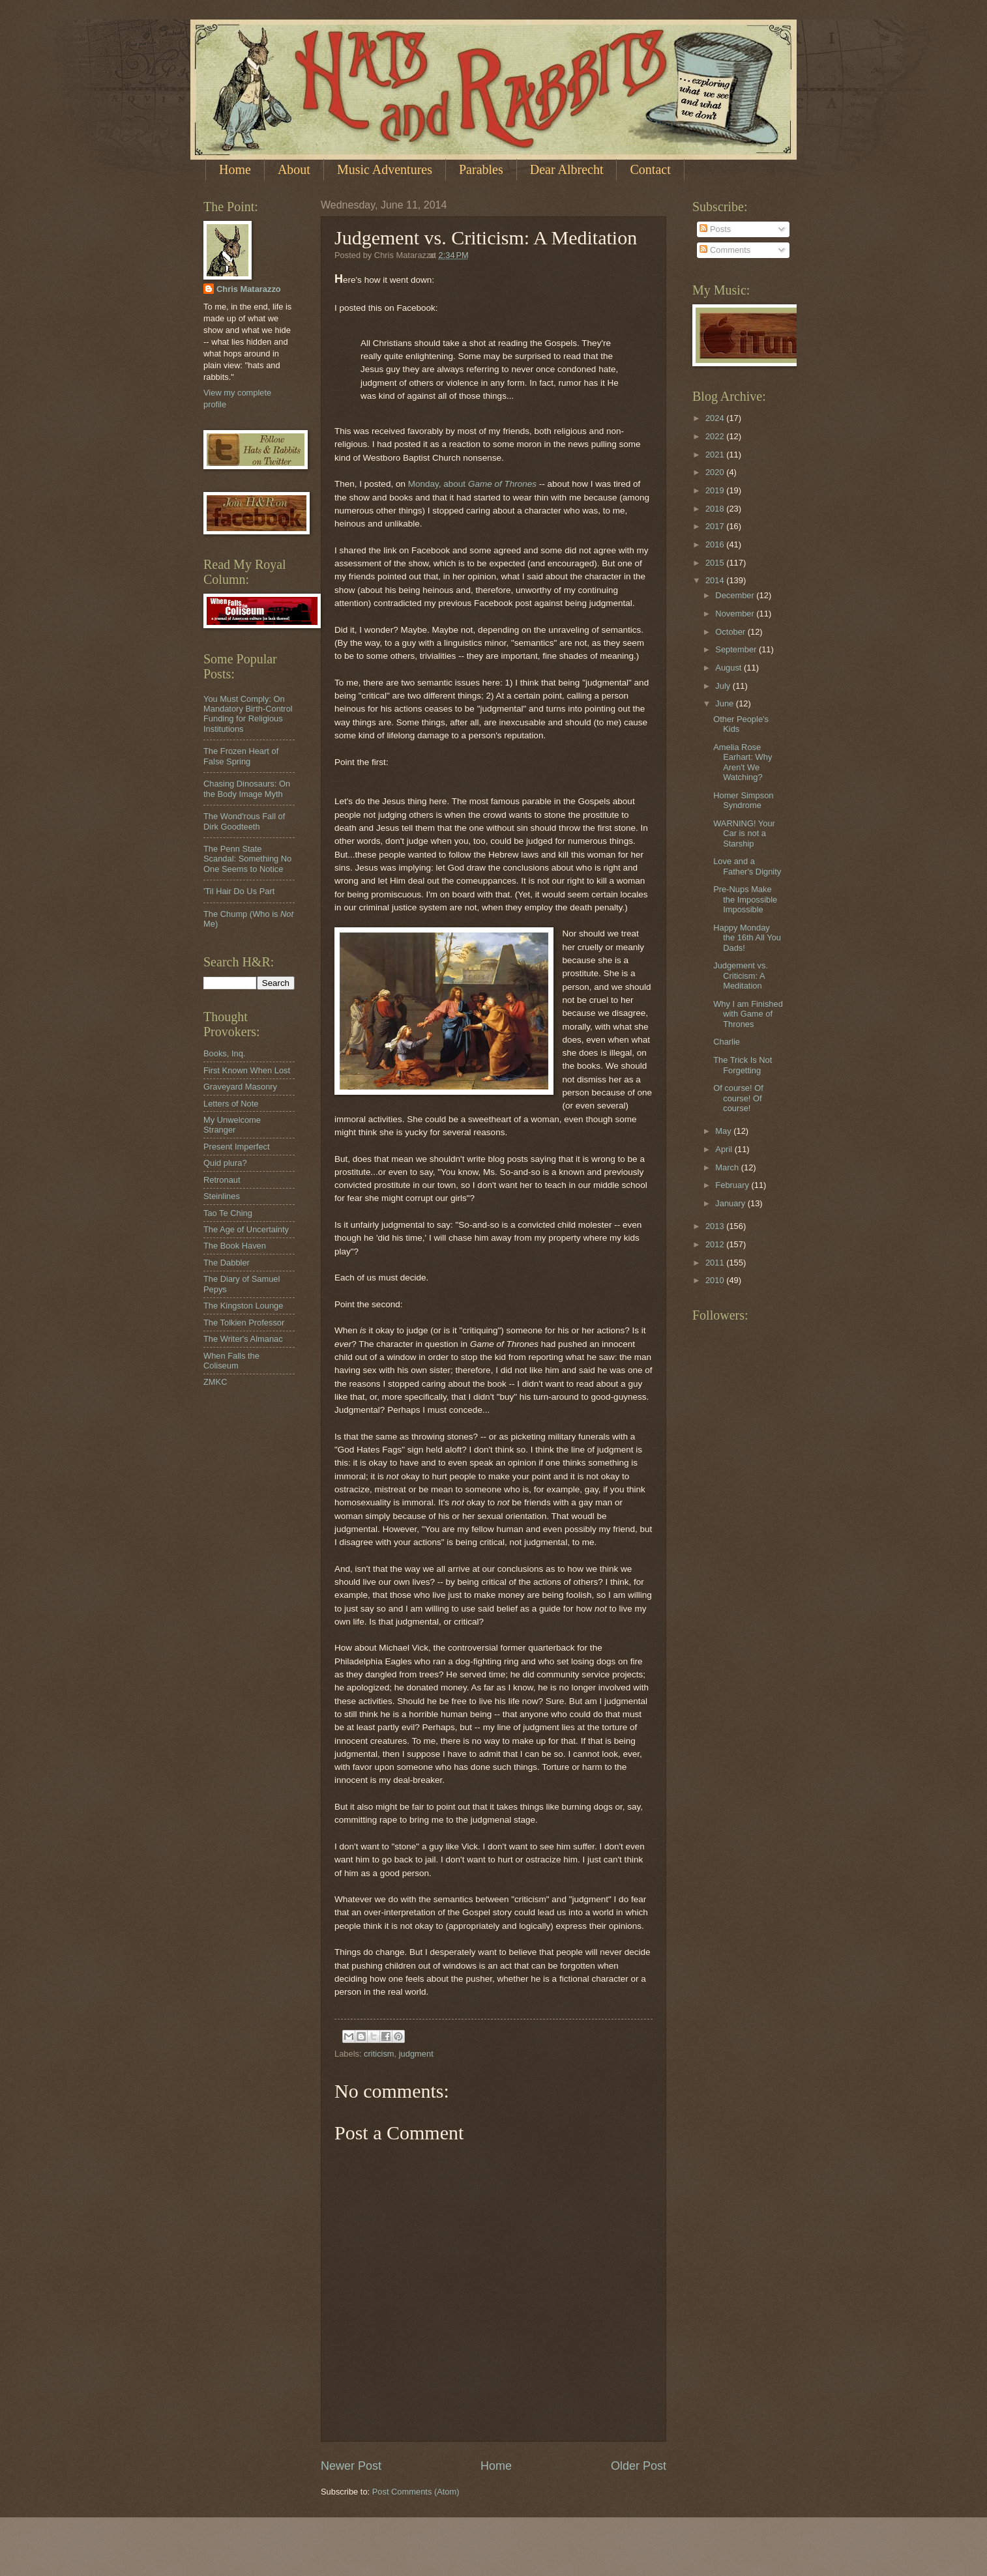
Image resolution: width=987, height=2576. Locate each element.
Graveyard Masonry (240, 1087)
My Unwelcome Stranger (232, 1125)
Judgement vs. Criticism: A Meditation (740, 976)
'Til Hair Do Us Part (238, 891)
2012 (715, 1244)
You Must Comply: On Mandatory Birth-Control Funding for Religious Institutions (248, 714)
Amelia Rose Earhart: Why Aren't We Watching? (742, 762)
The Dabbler (226, 1262)
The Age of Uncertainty (246, 1229)
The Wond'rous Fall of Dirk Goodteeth (244, 821)
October (731, 632)
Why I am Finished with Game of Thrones (748, 1014)
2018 (715, 509)
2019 (715, 490)
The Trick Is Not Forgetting (742, 1065)
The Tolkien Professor (243, 1322)
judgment (416, 2054)
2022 (715, 436)
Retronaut (222, 1180)
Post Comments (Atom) (416, 2491)
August (729, 668)
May (724, 1131)
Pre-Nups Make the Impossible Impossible (745, 899)
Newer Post (351, 2465)
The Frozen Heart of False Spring (240, 756)
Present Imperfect (236, 1146)
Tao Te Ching (227, 1213)
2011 (715, 1262)
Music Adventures (384, 169)
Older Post (638, 2465)
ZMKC (215, 1382)
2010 (715, 1280)
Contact (650, 169)
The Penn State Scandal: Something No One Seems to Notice (247, 859)
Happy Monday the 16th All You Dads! (747, 938)
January (731, 1203)
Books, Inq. (224, 1053)
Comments (725, 250)
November (735, 613)
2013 (715, 1226)
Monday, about (472, 484)
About (294, 169)
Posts (715, 229)
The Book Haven (234, 1246)
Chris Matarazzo (248, 289)
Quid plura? (225, 1163)
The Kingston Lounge (243, 1305)
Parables (481, 169)
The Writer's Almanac (243, 1339)
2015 (715, 563)
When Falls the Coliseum (231, 1360)
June (725, 703)
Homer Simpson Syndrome (743, 800)
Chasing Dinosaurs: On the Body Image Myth (246, 788)
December (735, 595)
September (737, 649)
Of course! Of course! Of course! (738, 1098)
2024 (715, 418)
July (723, 686)
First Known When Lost (246, 1070)
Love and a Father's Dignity (747, 866)
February (733, 1185)
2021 (715, 454)
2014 (715, 580)
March (728, 1167)
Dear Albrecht (567, 169)
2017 (715, 526)
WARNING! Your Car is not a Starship (744, 833)
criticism (379, 2054)
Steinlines (221, 1196)
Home (235, 169)
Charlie (726, 1042)
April (724, 1149)
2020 (715, 472)
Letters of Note (230, 1103)
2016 (715, 544)
